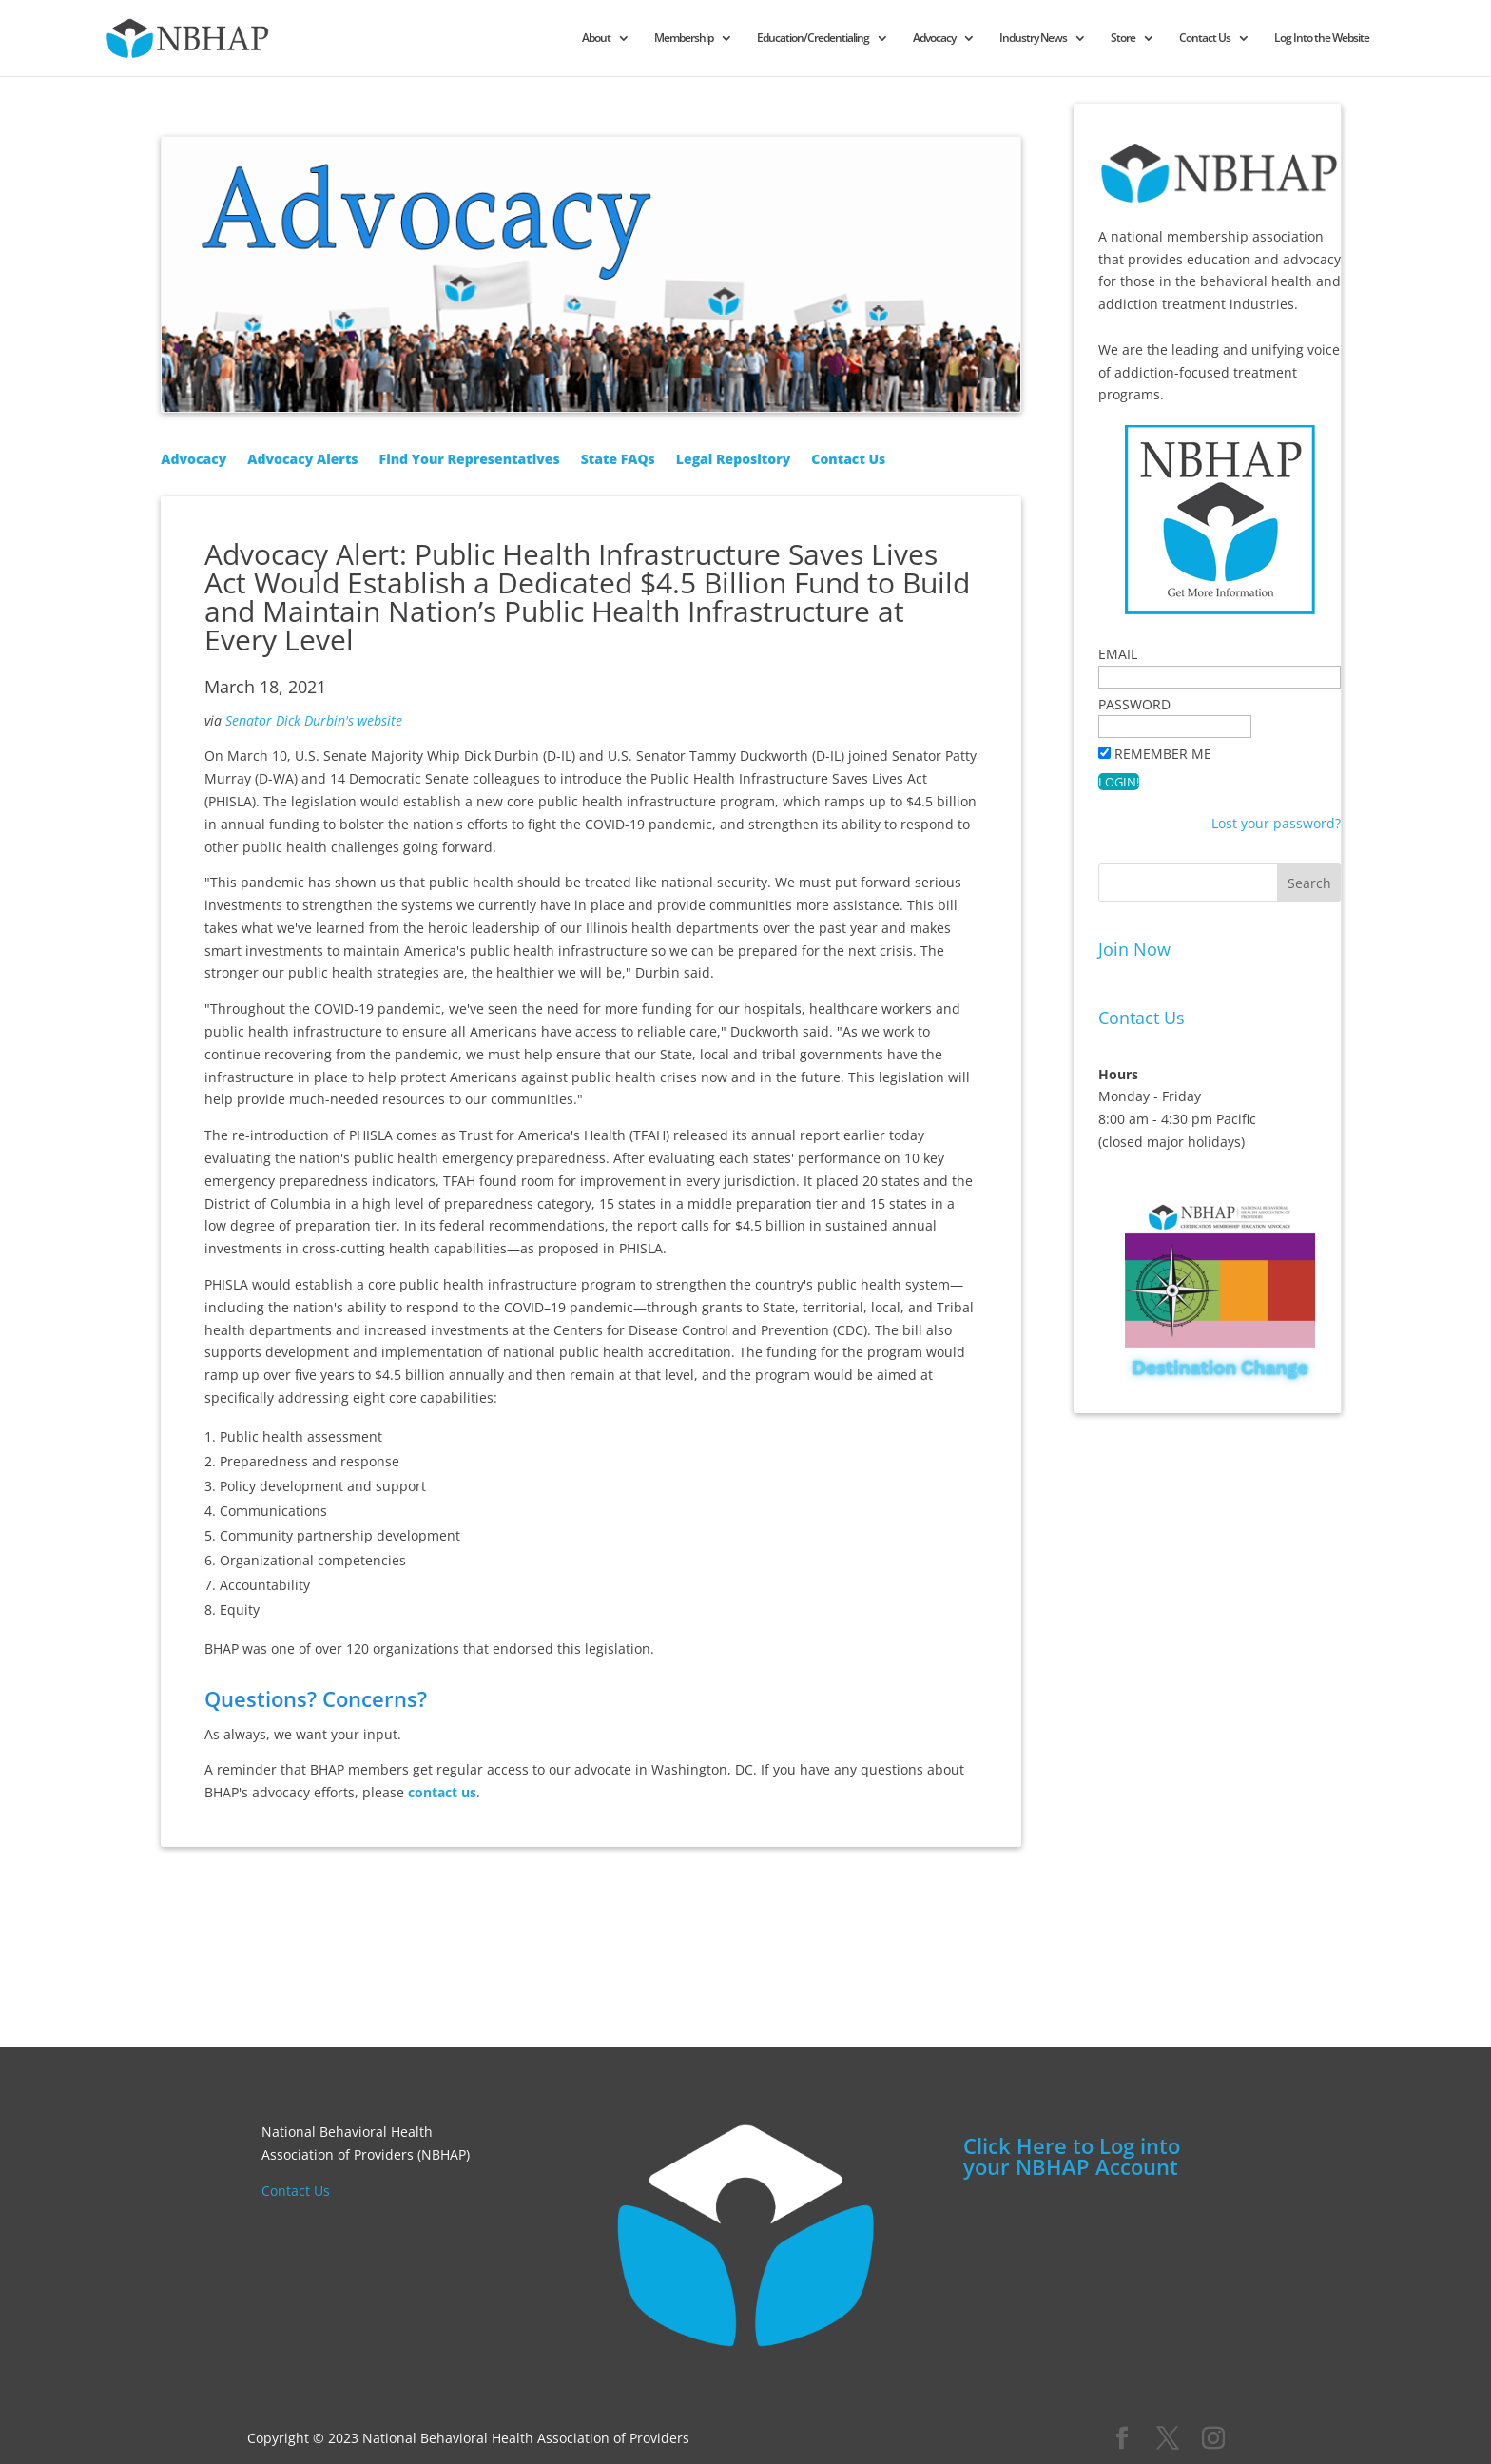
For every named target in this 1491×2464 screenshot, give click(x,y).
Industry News (1105, 38)
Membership (755, 38)
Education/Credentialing (885, 38)
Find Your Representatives (469, 460)
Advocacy (1006, 38)
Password (1134, 704)
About (668, 38)
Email (1117, 654)
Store (1195, 38)
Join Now (1134, 949)
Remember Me (1162, 754)
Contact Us (1277, 38)
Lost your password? (1276, 823)
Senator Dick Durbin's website (313, 720)
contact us (442, 1792)
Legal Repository (733, 460)
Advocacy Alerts (302, 460)
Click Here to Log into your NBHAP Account (1071, 2156)
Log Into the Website (1394, 38)
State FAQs (618, 460)
